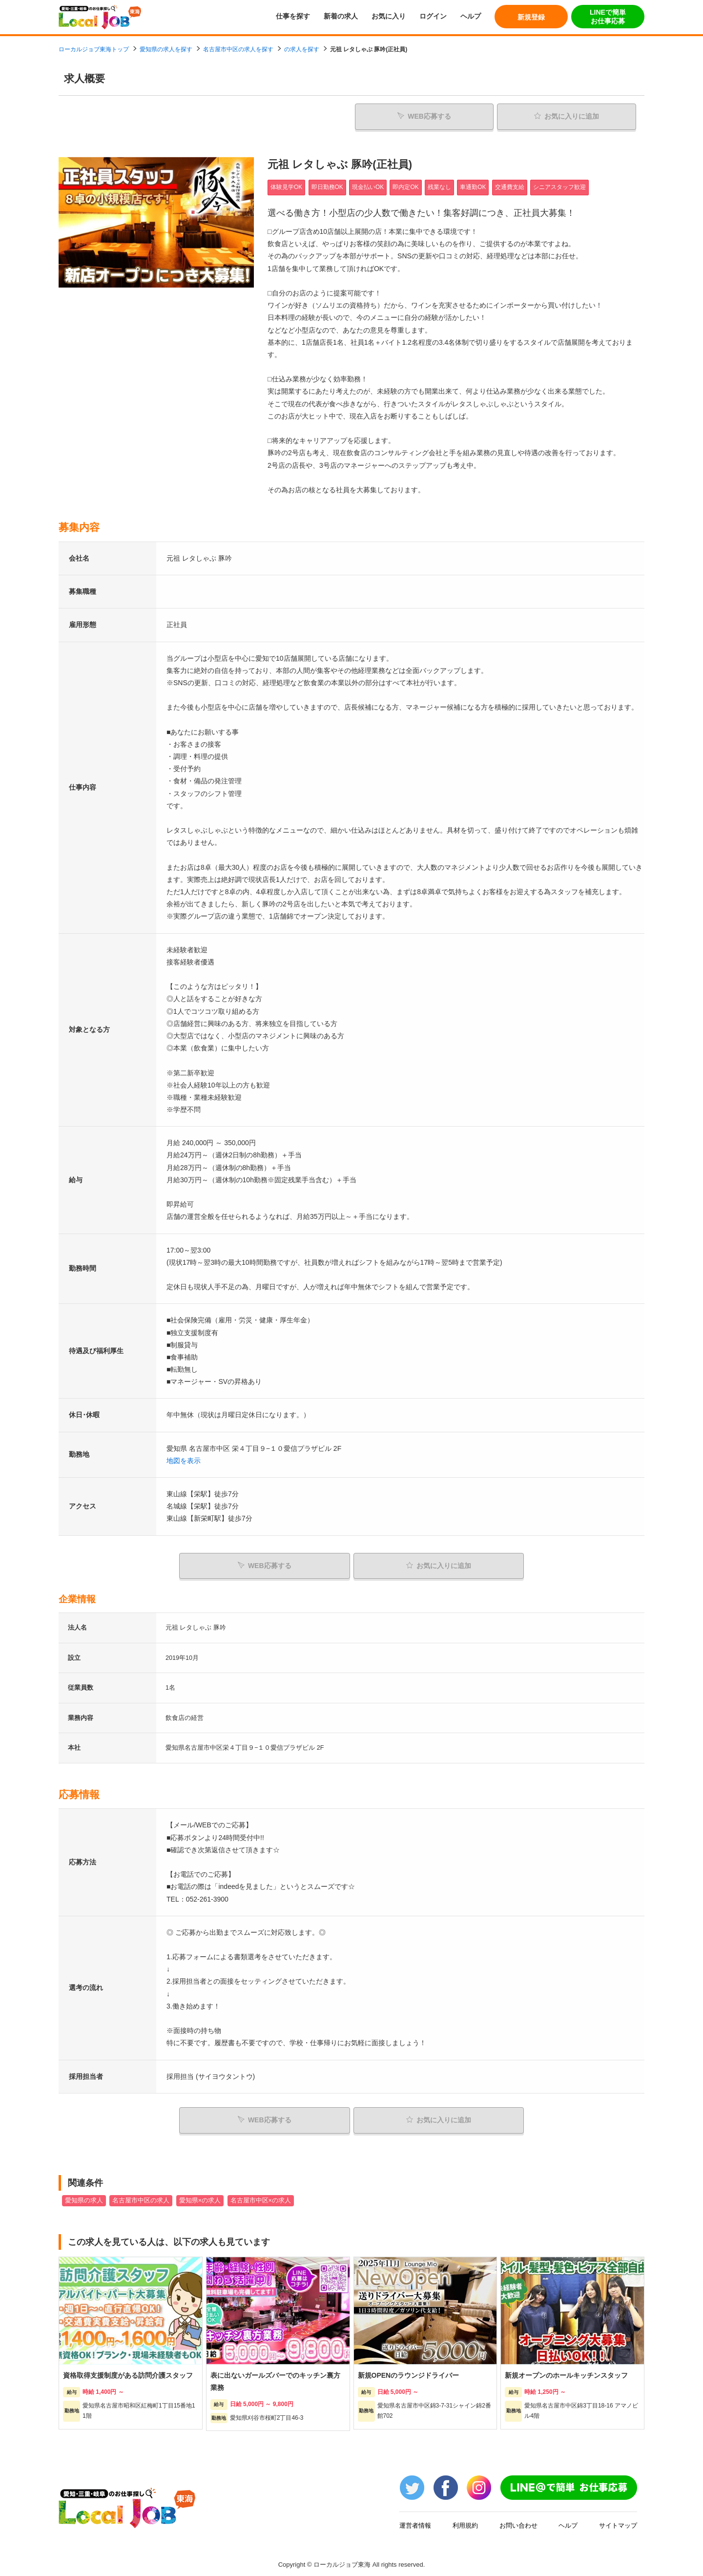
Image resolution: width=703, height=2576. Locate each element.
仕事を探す (293, 16)
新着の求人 (341, 16)
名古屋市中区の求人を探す (238, 49)
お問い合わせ (518, 2521)
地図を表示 (183, 1459)
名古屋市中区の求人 (140, 2196)
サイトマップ (618, 2521)
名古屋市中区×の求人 (260, 2196)
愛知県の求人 (84, 2196)
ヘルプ (470, 16)
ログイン (433, 16)
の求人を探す (301, 49)
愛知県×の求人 (200, 2196)
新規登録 (531, 17)
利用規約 (465, 2521)
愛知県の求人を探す (166, 49)
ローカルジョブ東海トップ (94, 49)
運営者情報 (415, 2521)
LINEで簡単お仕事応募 (608, 16)
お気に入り (389, 16)
